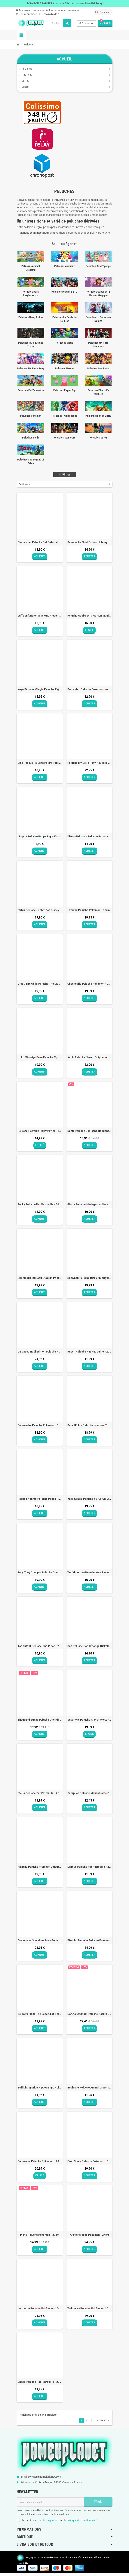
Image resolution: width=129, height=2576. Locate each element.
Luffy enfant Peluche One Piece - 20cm (40, 615)
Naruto (100, 232)
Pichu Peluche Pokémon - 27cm (39, 2235)
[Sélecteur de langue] (103, 12)
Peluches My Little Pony (30, 368)
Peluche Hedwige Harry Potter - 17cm (40, 1131)
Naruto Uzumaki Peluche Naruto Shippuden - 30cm (89, 2014)
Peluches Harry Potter (30, 317)
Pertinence (24, 484)
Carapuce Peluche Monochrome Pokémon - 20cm (89, 1793)
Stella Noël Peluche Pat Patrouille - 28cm (40, 542)
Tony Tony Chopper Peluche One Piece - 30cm (40, 1572)
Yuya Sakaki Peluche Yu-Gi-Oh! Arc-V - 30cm (89, 1499)
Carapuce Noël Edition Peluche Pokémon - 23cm (40, 1351)
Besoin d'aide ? (49, 14)
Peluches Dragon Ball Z (64, 291)
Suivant (102, 2421)
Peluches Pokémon (30, 415)
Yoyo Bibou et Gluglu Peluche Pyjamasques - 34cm (40, 689)
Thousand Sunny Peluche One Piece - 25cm (40, 1720)
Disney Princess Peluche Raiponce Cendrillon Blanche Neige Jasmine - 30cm (89, 836)
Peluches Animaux (64, 266)
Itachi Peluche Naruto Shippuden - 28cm (89, 1057)
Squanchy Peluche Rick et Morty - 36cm (89, 1720)
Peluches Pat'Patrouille (31, 390)
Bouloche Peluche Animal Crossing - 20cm (89, 2088)
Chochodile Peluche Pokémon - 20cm (89, 983)
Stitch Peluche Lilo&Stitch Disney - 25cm (40, 910)
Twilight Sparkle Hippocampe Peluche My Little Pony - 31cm (40, 2088)
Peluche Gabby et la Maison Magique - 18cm (89, 615)
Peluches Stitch (98, 437)
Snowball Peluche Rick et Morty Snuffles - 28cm (89, 1278)
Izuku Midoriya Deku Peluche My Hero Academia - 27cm (40, 1057)
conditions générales (49, 2520)
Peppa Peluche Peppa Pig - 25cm (39, 836)
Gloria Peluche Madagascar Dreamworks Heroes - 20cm (89, 1204)
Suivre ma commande (30, 10)
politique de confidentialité (82, 2520)
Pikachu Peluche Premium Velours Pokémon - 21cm (40, 1867)
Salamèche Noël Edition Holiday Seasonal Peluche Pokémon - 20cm (89, 542)
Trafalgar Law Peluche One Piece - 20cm (89, 1572)
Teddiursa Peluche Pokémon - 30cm (89, 2308)
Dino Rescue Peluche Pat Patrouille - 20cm (40, 763)
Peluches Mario (64, 342)
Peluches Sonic (30, 437)
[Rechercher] (61, 23)
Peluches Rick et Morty (98, 415)
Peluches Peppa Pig (64, 390)
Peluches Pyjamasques (64, 415)
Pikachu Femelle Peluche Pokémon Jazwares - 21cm (89, 1940)
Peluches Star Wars (64, 437)
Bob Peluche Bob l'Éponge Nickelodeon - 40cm (89, 1646)
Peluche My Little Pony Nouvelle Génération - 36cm (89, 763)
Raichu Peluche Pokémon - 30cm (89, 910)
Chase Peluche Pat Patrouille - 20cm (40, 2382)
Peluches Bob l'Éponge (98, 266)
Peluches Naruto (64, 368)
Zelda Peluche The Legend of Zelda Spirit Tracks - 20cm (40, 2014)
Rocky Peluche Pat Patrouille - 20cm (40, 1204)
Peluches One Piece (98, 368)
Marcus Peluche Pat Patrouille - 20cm (89, 1867)
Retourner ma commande (62, 10)
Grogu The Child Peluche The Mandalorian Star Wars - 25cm (40, 983)
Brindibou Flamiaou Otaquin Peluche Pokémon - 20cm (40, 1278)
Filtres (64, 474)
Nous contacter (26, 14)
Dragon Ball (87, 232)
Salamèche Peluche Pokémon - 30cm (40, 1425)
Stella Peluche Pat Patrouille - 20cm (40, 1793)
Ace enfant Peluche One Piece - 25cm (40, 1646)
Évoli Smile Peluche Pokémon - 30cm (89, 2161)
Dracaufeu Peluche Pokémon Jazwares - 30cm (89, 689)
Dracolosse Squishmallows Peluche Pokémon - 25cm (40, 1940)
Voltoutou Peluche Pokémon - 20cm (40, 2308)
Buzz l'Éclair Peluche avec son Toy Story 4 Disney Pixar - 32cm (89, 1425)
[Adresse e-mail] (50, 2502)
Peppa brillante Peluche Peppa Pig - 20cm (40, 1499)
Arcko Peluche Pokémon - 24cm (89, 2235)
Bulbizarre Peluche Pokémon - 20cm (40, 2161)
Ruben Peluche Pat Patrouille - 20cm (89, 1351)
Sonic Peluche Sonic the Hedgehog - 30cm (89, 1131)
